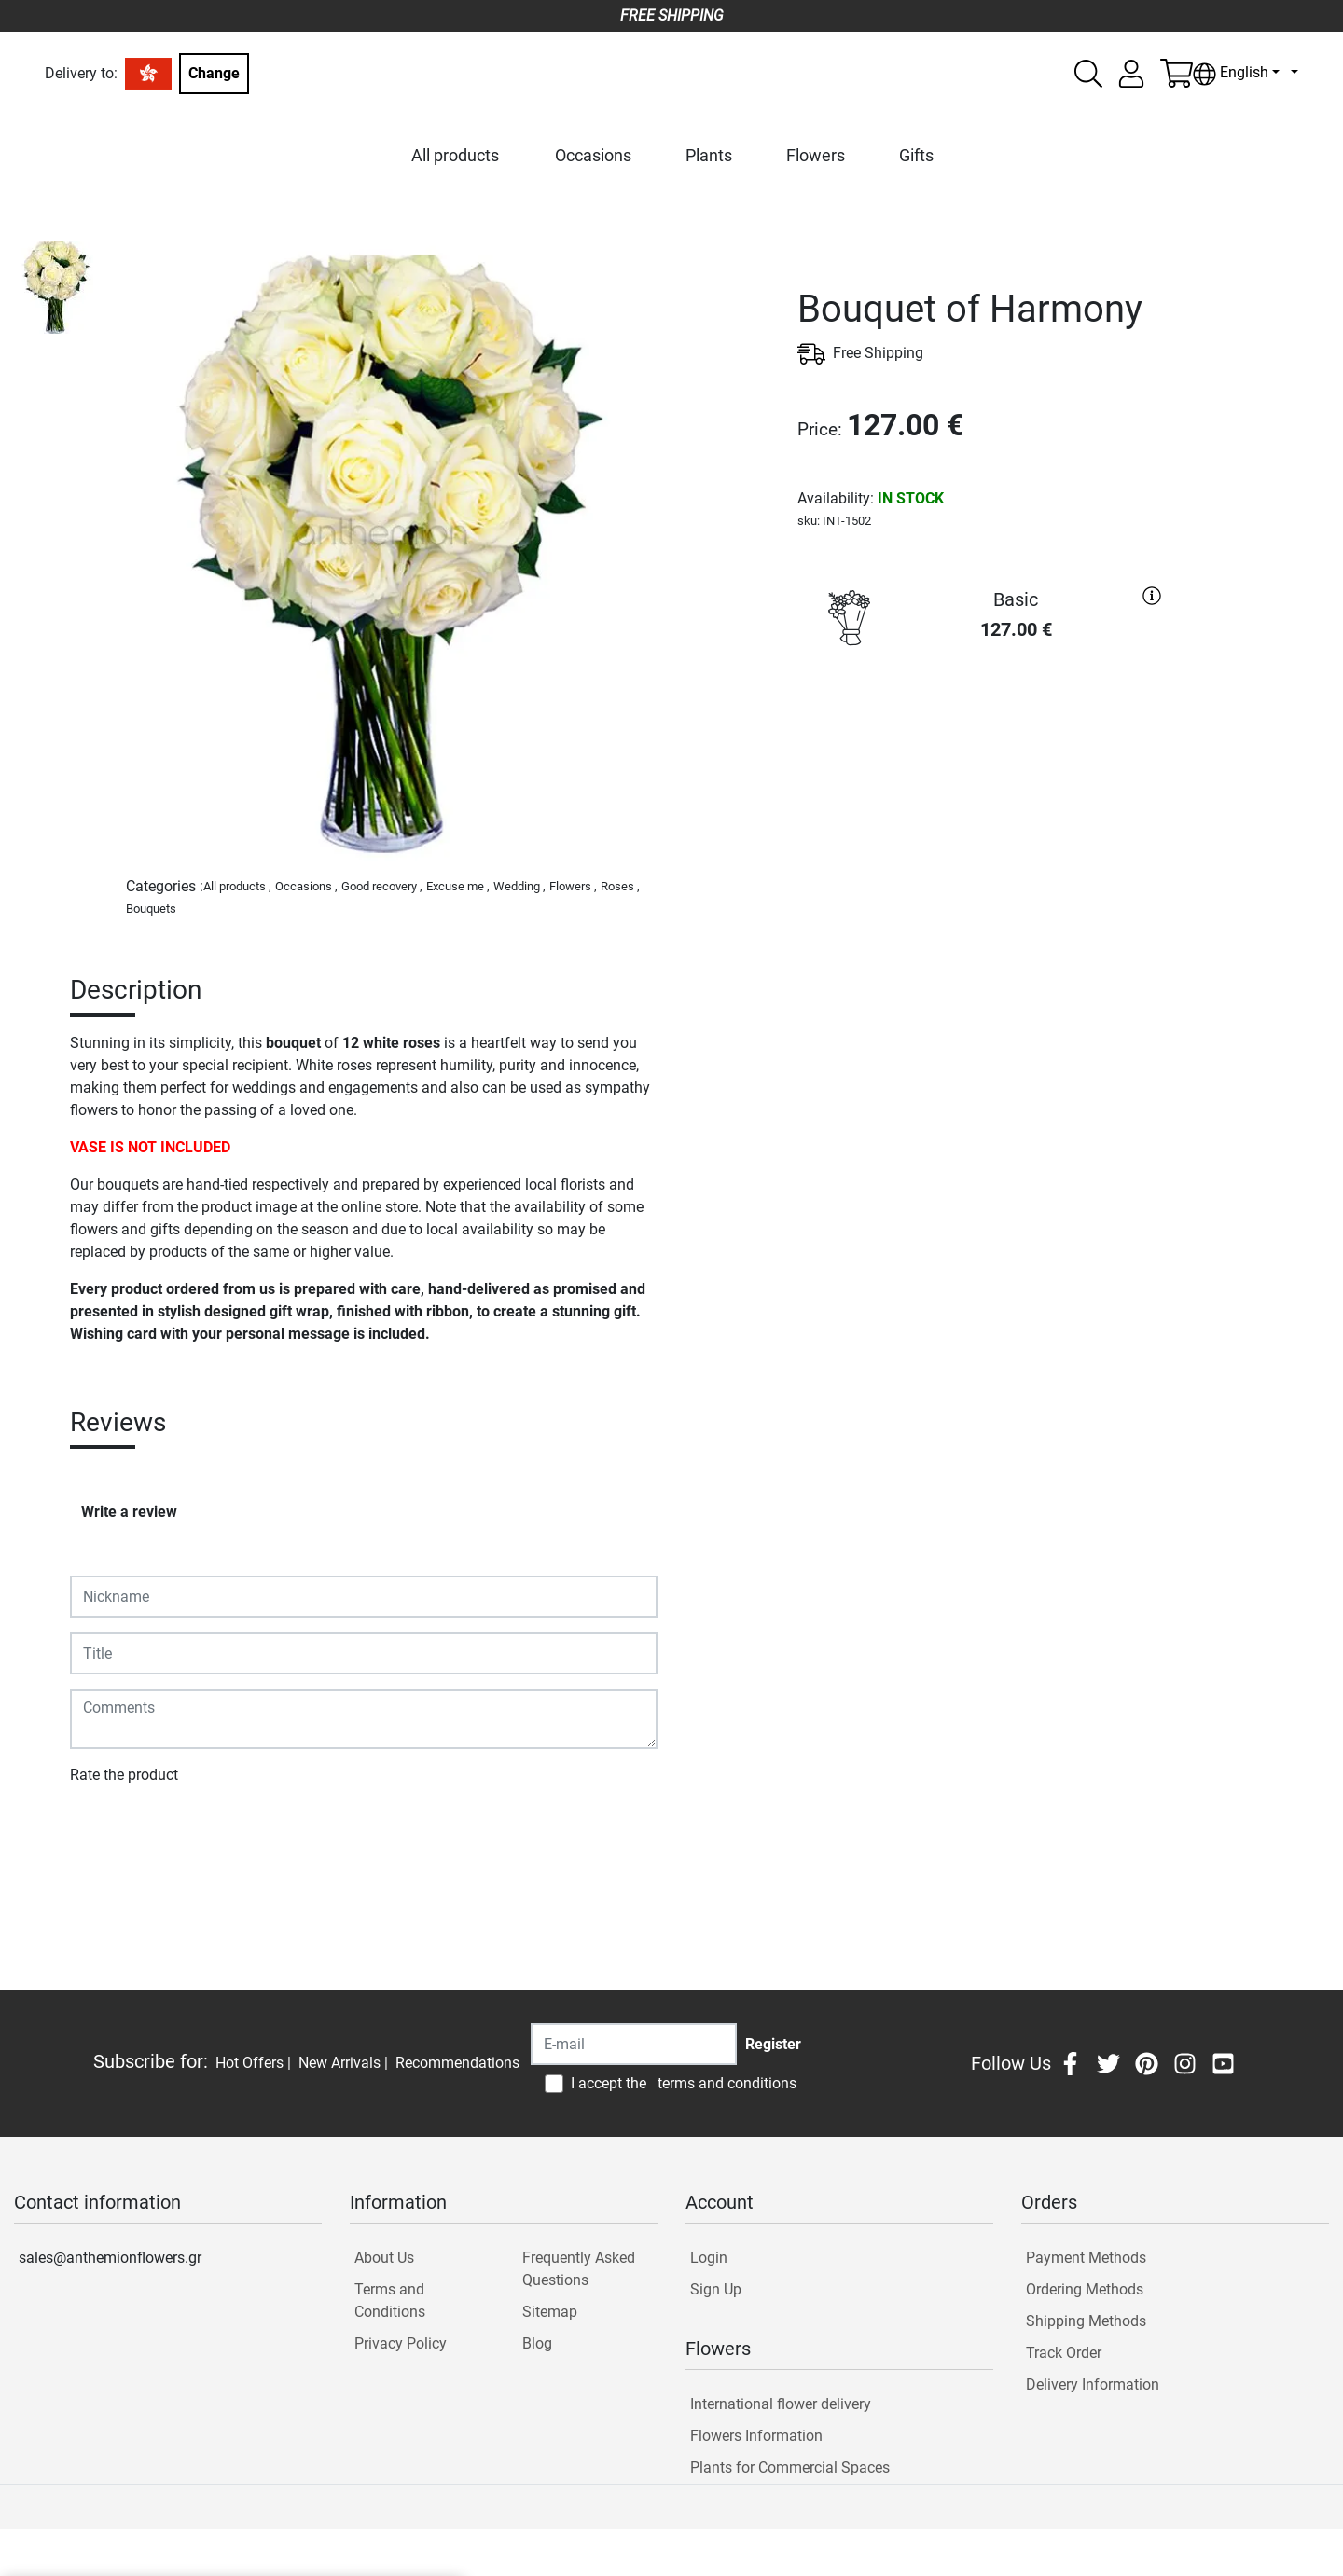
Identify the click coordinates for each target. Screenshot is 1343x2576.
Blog (537, 2343)
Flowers (815, 155)
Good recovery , (381, 886)
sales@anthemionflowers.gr (110, 2257)
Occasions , (306, 886)
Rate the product (124, 1775)
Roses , (620, 886)
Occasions (593, 155)
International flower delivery (780, 2404)
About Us (384, 2257)
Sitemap (549, 2312)
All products (455, 155)
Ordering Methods (1084, 2289)
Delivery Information (1092, 2384)
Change (214, 73)
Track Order (1063, 2353)
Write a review (129, 1512)
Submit (103, 1829)
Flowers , (573, 886)
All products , (237, 886)
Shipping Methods (1086, 2321)
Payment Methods (1086, 2257)
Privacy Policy (400, 2343)
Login (708, 2257)
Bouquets (151, 909)
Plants (708, 155)
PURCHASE (984, 724)
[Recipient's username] (634, 2044)
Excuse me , (458, 886)
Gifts (916, 155)
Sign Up (715, 2289)
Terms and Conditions (389, 2300)
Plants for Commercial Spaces (790, 2467)
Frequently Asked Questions (578, 2269)
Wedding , (519, 886)
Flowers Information (756, 2436)
